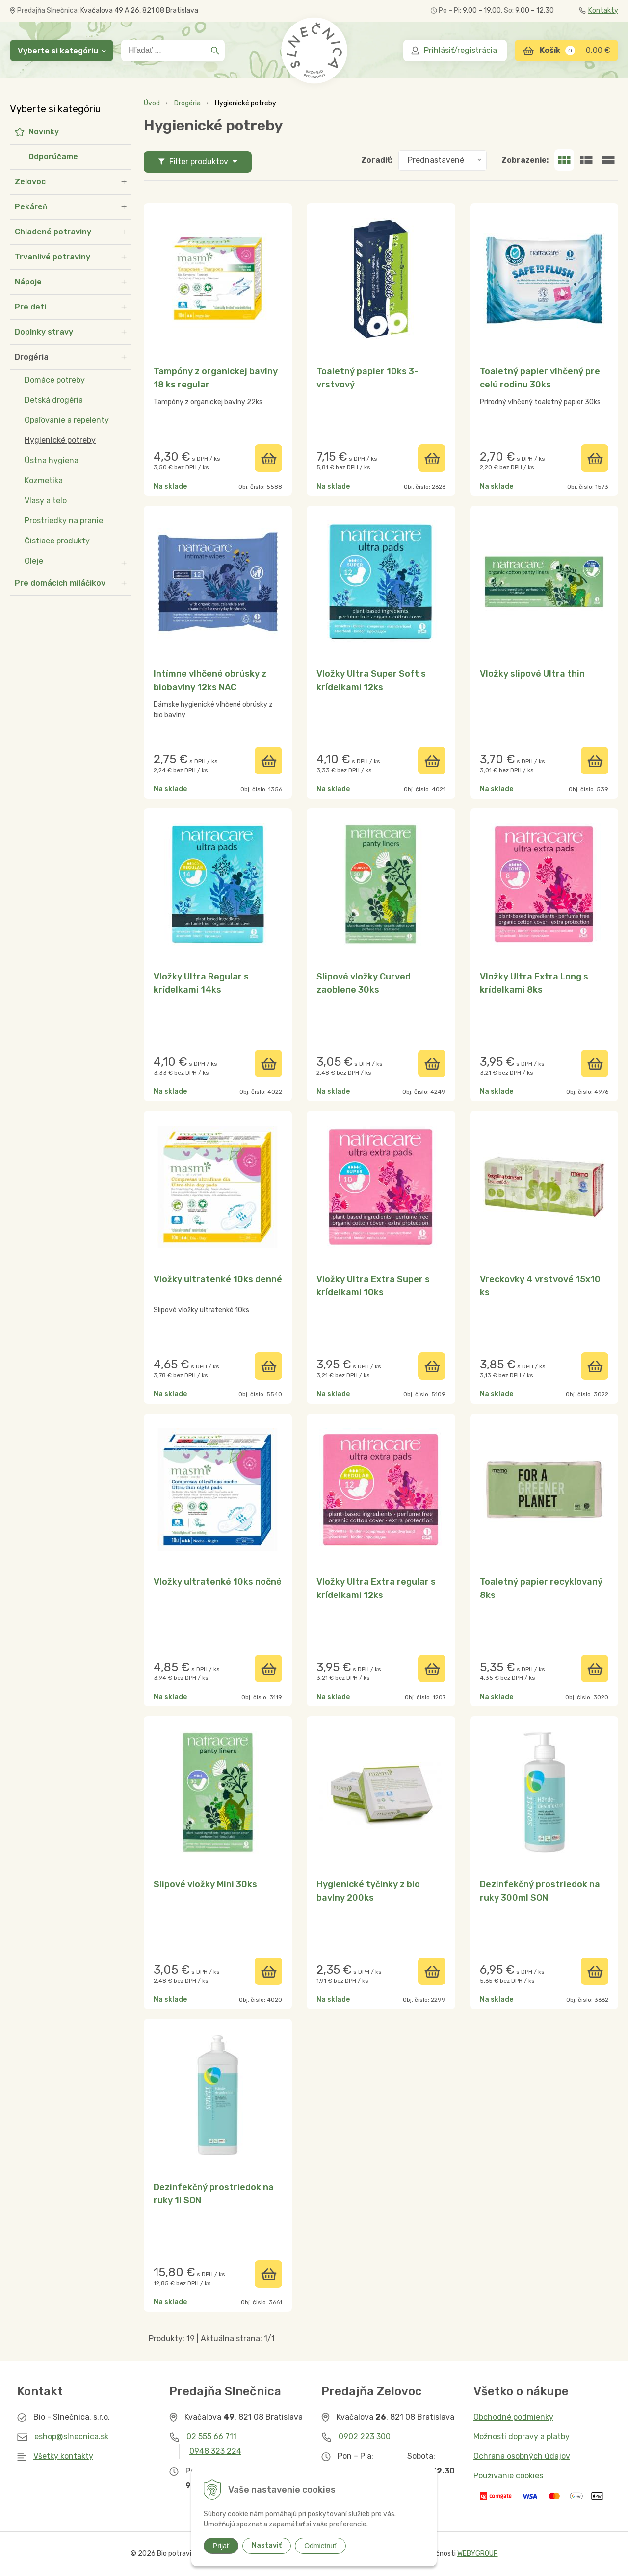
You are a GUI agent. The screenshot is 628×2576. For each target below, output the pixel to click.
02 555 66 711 (211, 2436)
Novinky (43, 131)
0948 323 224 (215, 2451)
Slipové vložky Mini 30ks (205, 1884)
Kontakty (598, 10)
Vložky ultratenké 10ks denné (218, 1279)
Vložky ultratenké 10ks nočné (218, 1581)
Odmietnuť (320, 2546)
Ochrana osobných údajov (521, 2456)
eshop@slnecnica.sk (71, 2436)
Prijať (221, 2546)
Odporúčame (53, 156)
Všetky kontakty (63, 2456)
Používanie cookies (508, 2475)
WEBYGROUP (477, 2554)
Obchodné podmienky (513, 2416)
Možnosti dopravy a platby (521, 2436)
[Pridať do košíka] (268, 458)
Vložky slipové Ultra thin (532, 674)
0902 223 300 (365, 2436)
